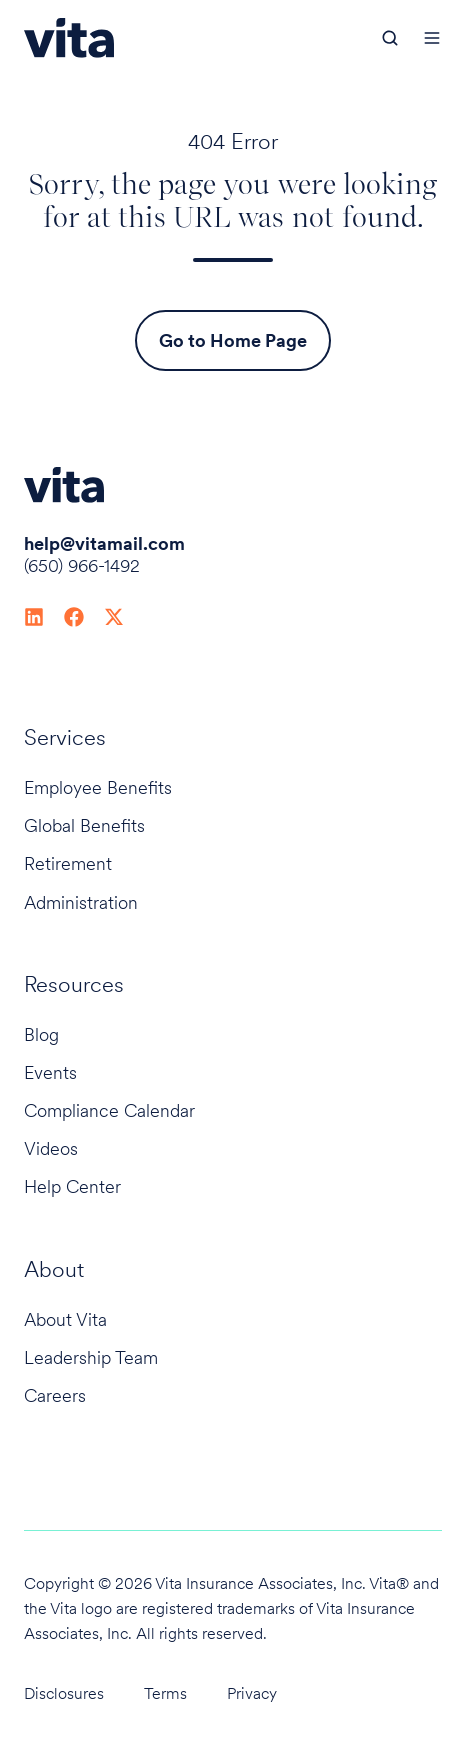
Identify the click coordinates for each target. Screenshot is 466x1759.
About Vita (65, 1319)
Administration (81, 902)
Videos (51, 1148)
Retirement (68, 863)
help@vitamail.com (104, 543)
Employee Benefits (98, 787)
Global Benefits (84, 825)
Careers (55, 1395)
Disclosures (64, 1693)
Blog (41, 1034)
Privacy (252, 1693)
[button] (390, 38)
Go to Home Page (233, 340)
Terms (165, 1693)
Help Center (72, 1186)
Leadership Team (91, 1357)
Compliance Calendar (109, 1110)
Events (50, 1072)
